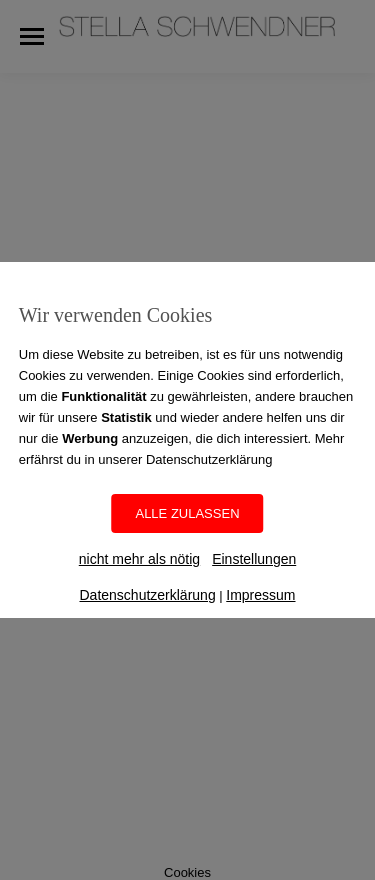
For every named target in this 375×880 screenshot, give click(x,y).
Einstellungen (254, 559)
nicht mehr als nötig (139, 559)
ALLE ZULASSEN (187, 513)
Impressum (260, 595)
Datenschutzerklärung (147, 595)
